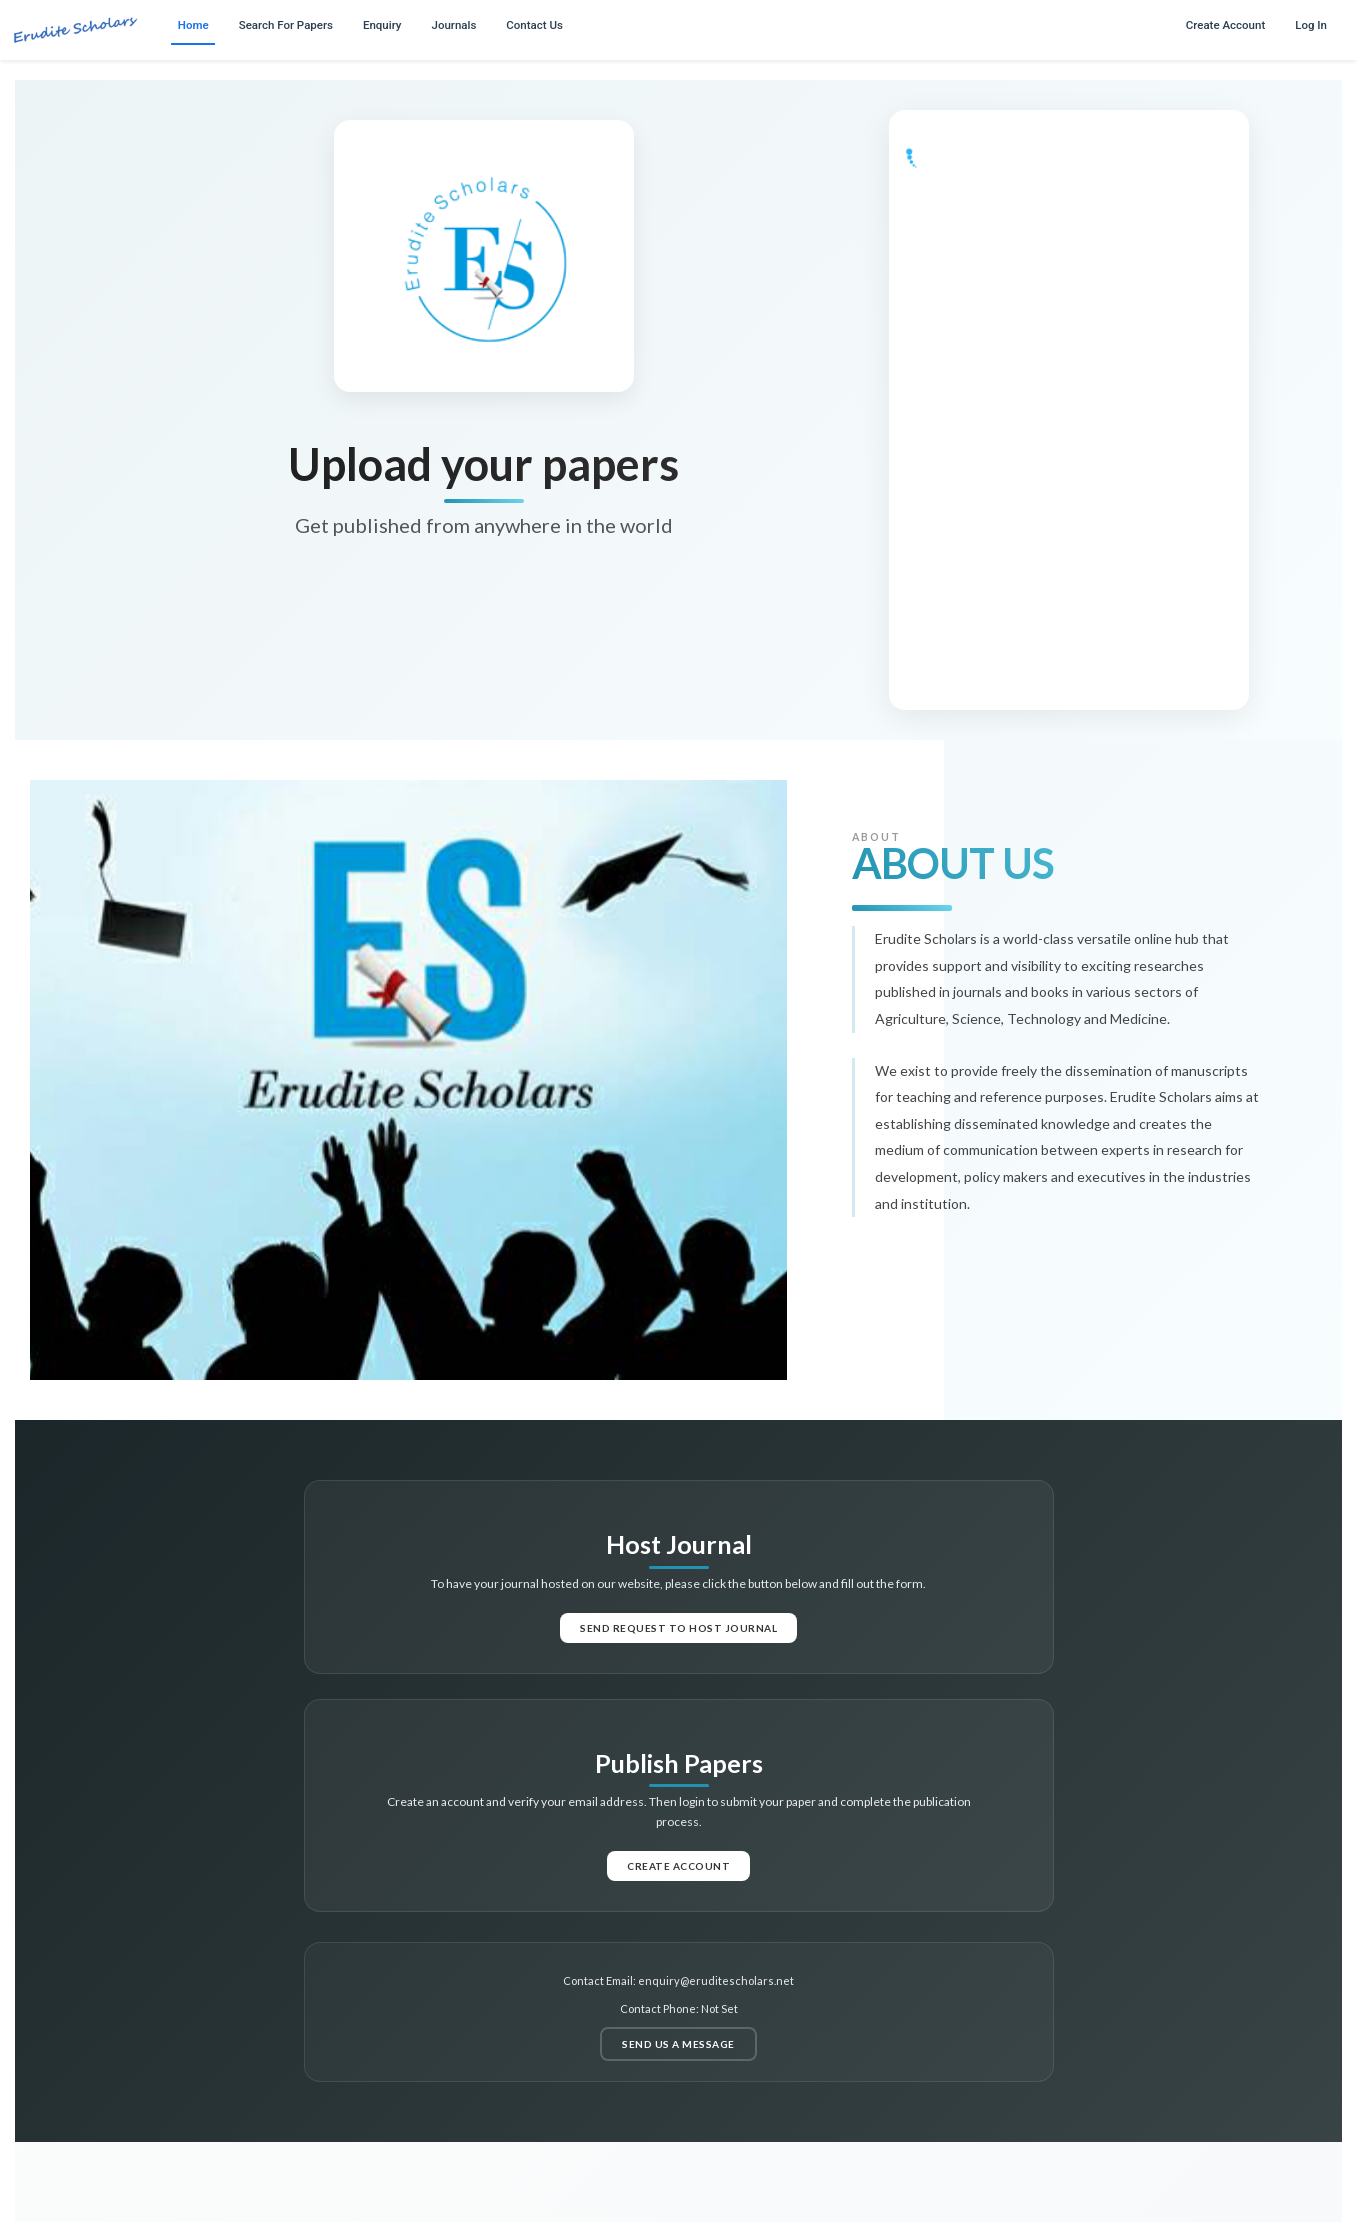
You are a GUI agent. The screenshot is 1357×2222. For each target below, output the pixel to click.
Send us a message (678, 2044)
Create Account (1225, 25)
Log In (1311, 25)
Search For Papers (286, 25)
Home (193, 25)
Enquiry (382, 25)
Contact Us (534, 25)
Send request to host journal (678, 1628)
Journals (454, 25)
